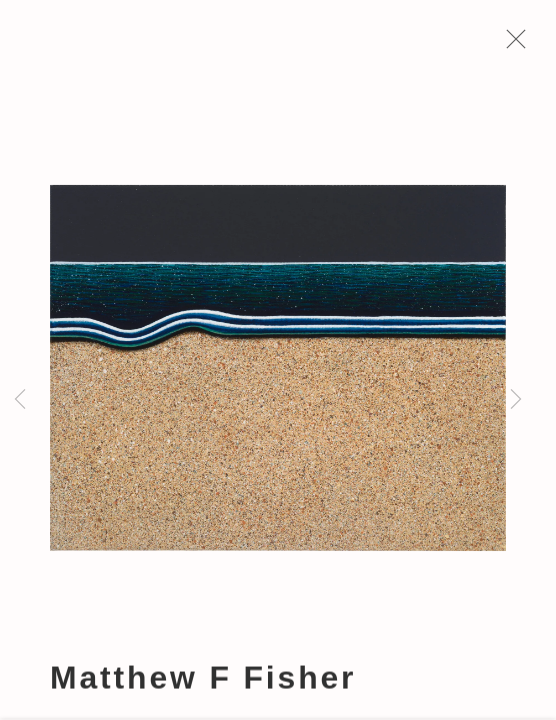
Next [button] (516, 400)
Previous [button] (20, 400)
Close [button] (511, 45)
